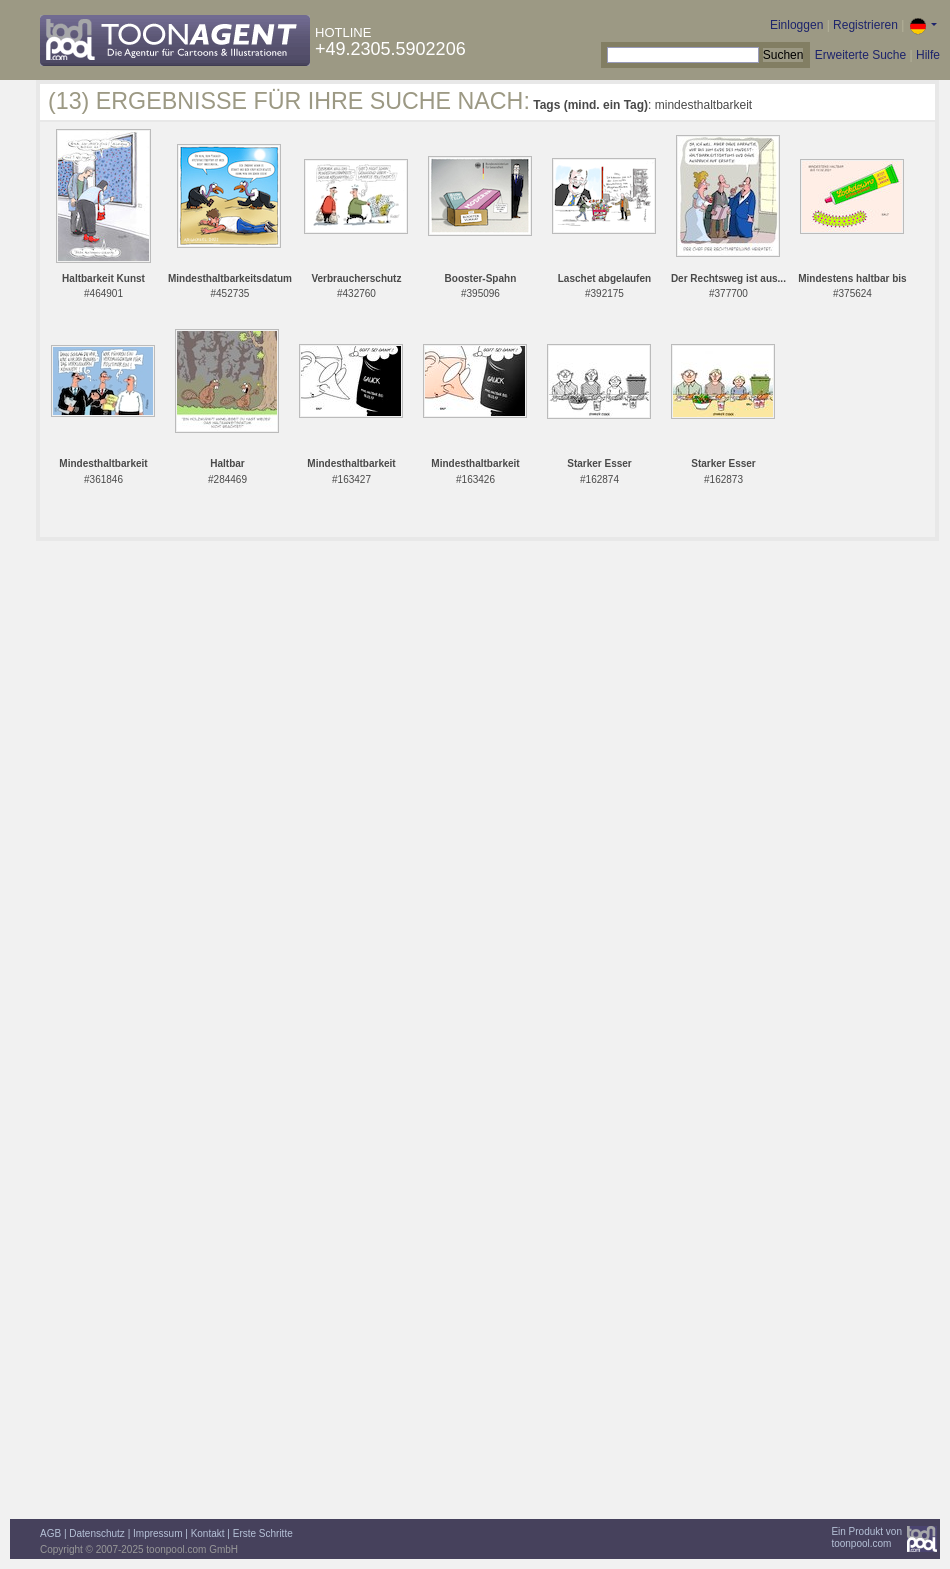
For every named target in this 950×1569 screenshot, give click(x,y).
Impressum (157, 1533)
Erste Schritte (263, 1533)
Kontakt (208, 1533)
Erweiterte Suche (860, 55)
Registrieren (865, 25)
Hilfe (928, 55)
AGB (50, 1533)
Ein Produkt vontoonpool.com (866, 1537)
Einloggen (796, 25)
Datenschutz (97, 1533)
